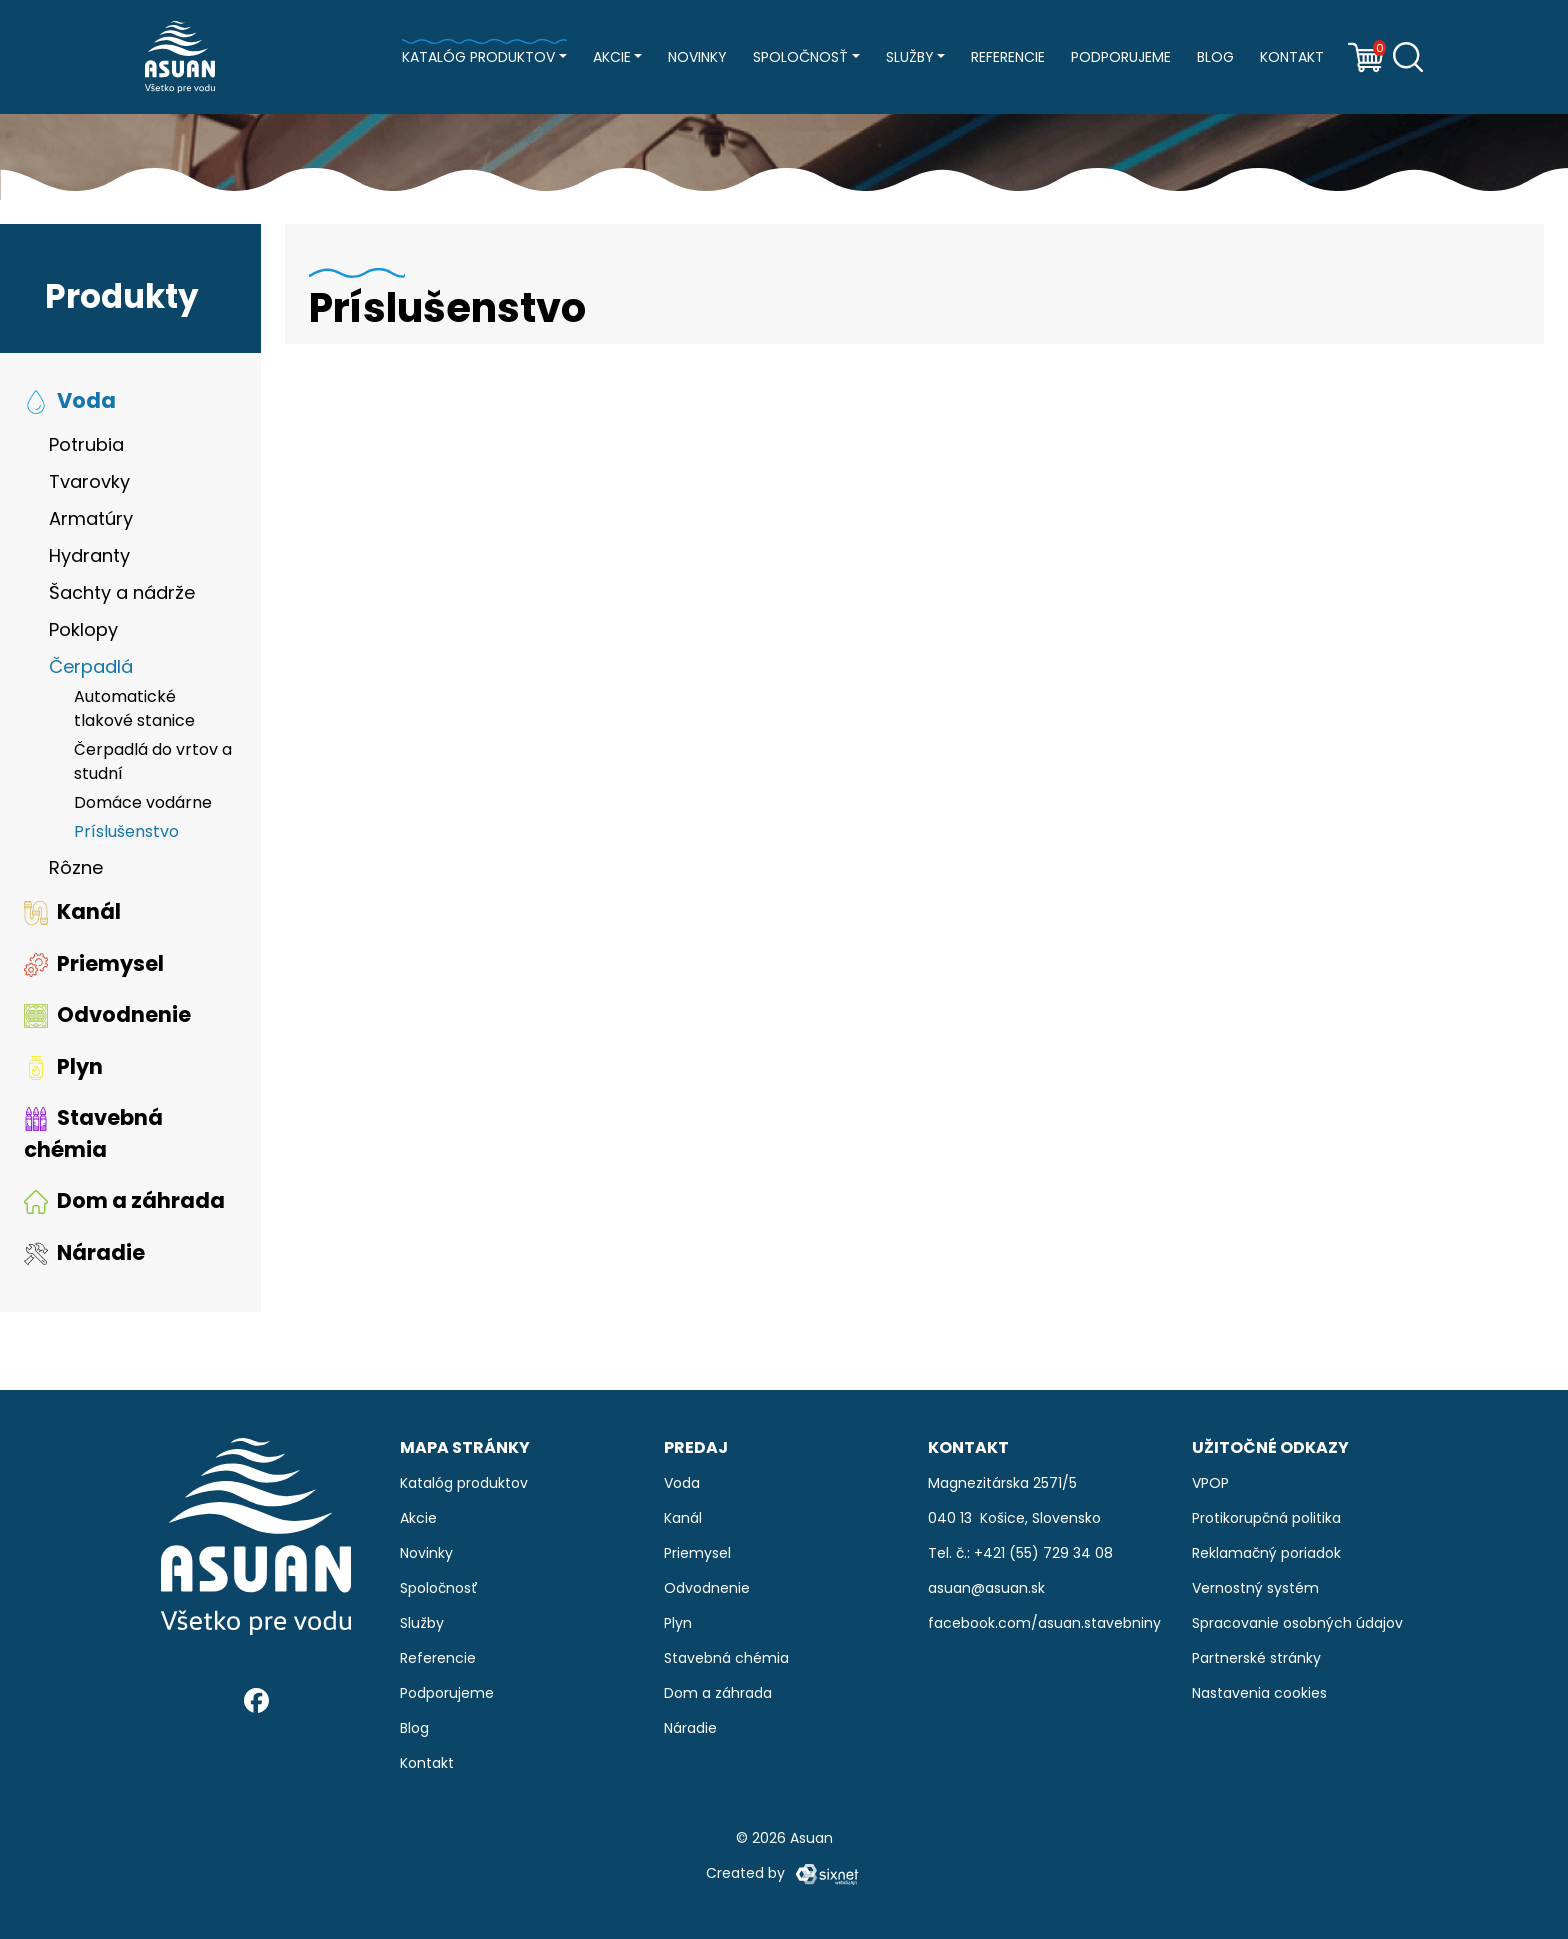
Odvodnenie (107, 1028)
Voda (70, 413)
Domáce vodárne (143, 816)
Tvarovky (89, 495)
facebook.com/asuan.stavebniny (1044, 1623)
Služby (911, 57)
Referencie (1010, 57)
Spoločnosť (802, 57)
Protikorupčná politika (1266, 1518)
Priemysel (94, 976)
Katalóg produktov (479, 57)
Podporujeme (1123, 57)
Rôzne (76, 881)
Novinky (699, 57)
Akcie (613, 57)
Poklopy (83, 643)
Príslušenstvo (126, 845)
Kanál (72, 925)
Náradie (84, 1265)
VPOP (1210, 1483)
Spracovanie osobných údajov (1297, 1623)
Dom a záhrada (124, 1214)
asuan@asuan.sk (986, 1588)
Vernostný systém (1255, 1588)
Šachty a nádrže (122, 606)
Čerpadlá (91, 680)
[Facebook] (256, 1700)
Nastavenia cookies (1259, 1693)
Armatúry (91, 532)
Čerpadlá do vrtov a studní (153, 775)
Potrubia (86, 458)
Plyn (63, 1079)
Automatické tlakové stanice (134, 722)
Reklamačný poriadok (1266, 1553)
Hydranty (89, 569)
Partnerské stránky (1256, 1658)
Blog (1217, 57)
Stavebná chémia (93, 1147)
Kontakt (1294, 57)
